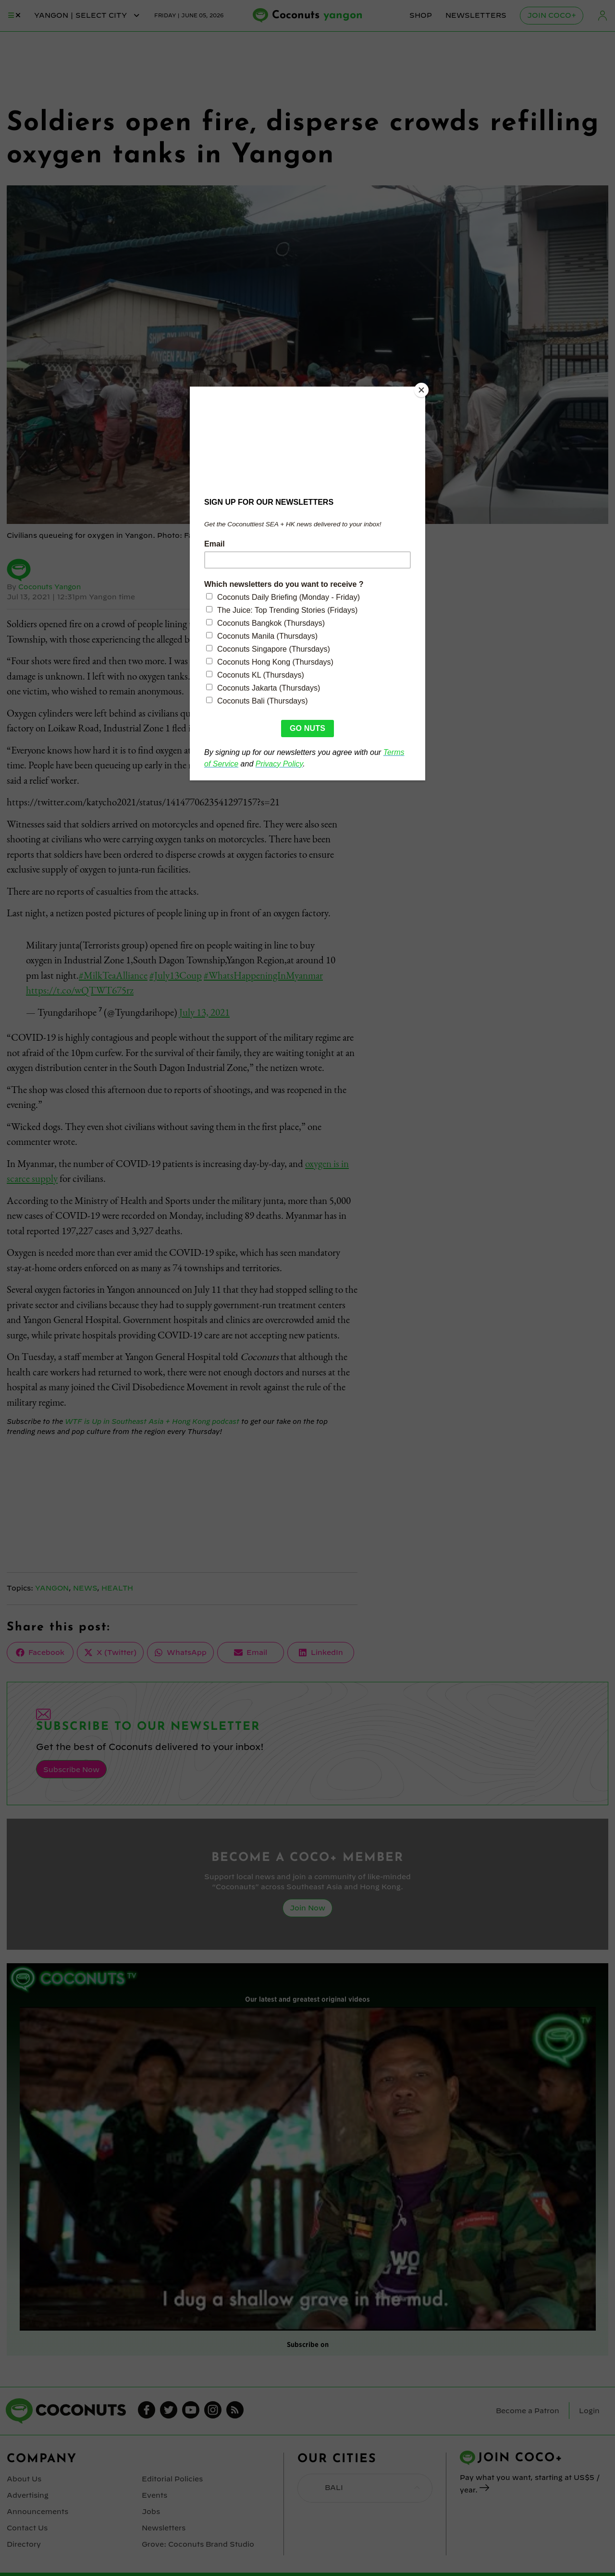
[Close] (423, 389)
